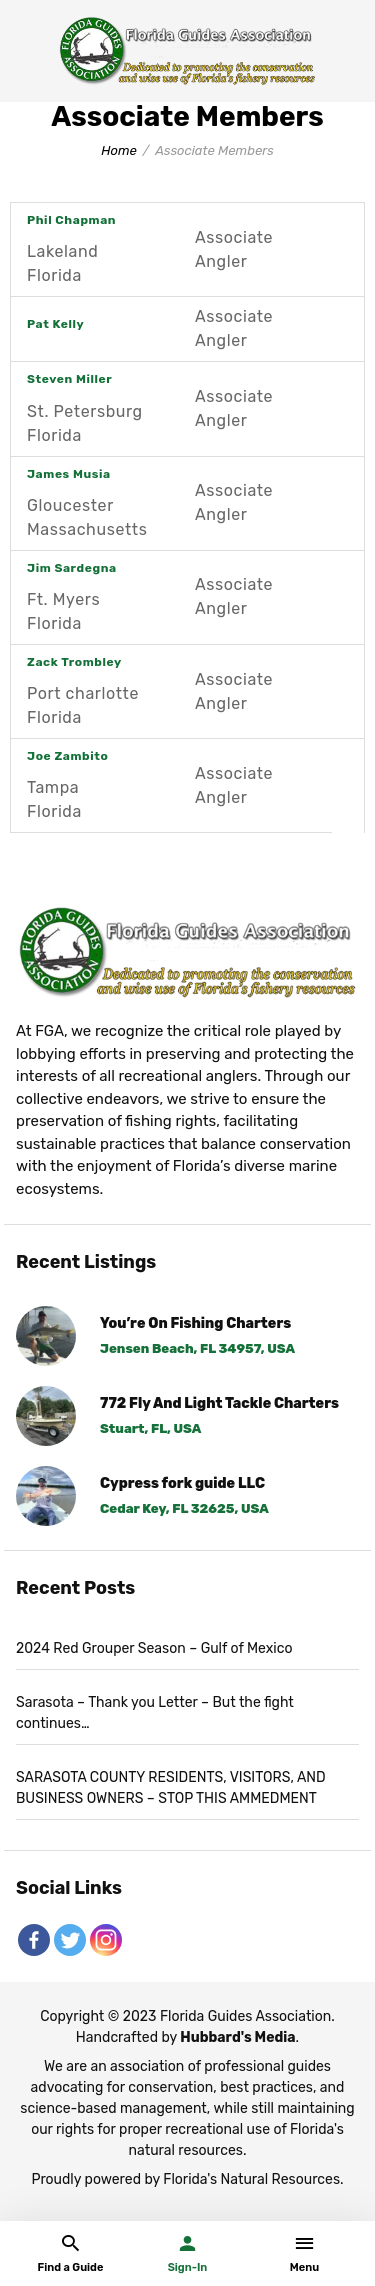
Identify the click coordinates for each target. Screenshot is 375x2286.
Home (119, 150)
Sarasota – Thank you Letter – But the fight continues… (155, 1713)
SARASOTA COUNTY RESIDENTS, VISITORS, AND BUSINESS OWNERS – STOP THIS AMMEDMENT (171, 1788)
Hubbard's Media (237, 2037)
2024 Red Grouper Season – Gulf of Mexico (154, 1648)
